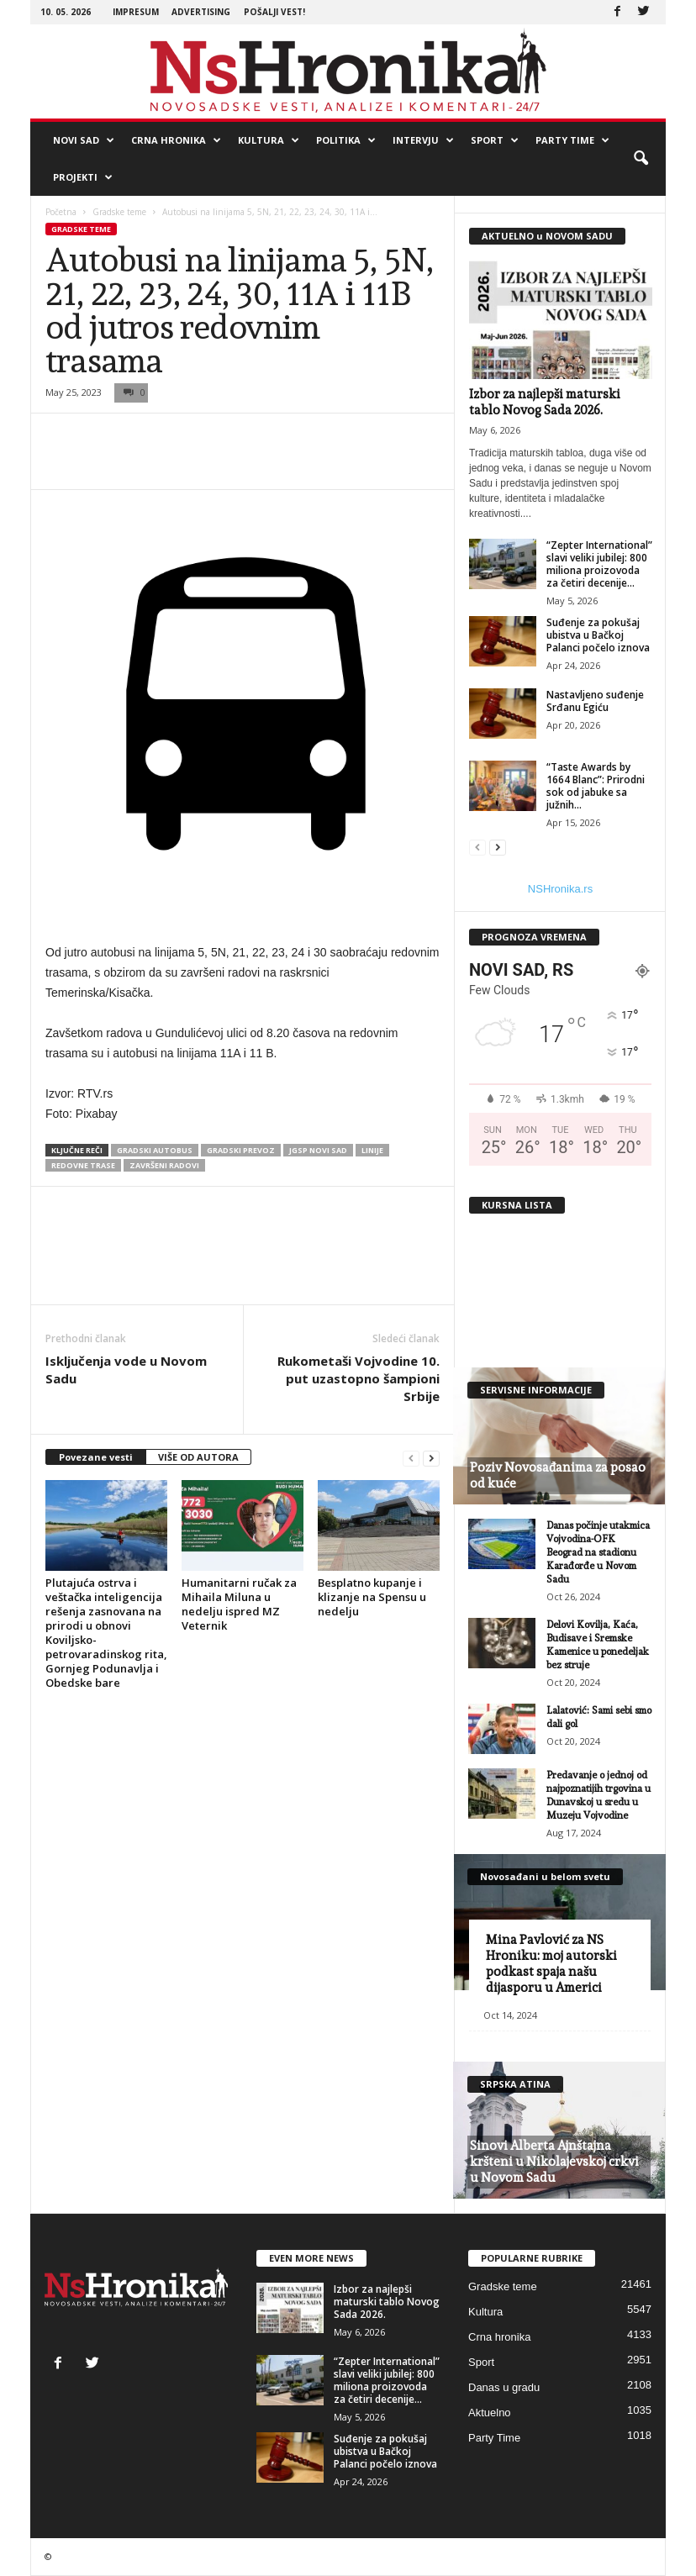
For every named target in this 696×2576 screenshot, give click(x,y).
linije (372, 1150)
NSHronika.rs (560, 888)
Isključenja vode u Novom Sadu (126, 1369)
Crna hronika (176, 140)
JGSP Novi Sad (318, 1150)
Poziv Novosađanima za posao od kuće (558, 1475)
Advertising (200, 12)
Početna (60, 212)
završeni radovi (164, 1165)
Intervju (423, 140)
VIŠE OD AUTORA (198, 1457)
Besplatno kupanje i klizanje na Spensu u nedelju (372, 1597)
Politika (346, 140)
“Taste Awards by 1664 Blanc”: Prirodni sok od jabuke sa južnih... (595, 786)
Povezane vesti (96, 1457)
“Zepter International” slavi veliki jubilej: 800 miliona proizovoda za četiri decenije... (599, 564)
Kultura (268, 140)
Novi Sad (83, 140)
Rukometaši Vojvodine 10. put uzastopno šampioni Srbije (358, 1378)
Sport (495, 140)
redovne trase (83, 1165)
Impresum (136, 12)
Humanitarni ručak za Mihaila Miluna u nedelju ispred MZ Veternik (239, 1604)
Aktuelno (489, 2412)
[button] (640, 158)
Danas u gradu (504, 2387)
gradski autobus (154, 1150)
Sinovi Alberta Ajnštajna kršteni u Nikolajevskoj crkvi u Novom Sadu (554, 2161)
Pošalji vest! (274, 12)
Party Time (572, 140)
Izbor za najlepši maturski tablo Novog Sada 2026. (544, 402)
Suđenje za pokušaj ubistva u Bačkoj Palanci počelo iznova (598, 635)
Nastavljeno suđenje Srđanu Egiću (595, 700)
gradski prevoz (241, 1150)
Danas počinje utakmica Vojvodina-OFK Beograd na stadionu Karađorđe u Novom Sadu (598, 1552)
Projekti (83, 177)
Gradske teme (119, 212)
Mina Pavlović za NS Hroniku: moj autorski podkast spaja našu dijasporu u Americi (551, 1963)
